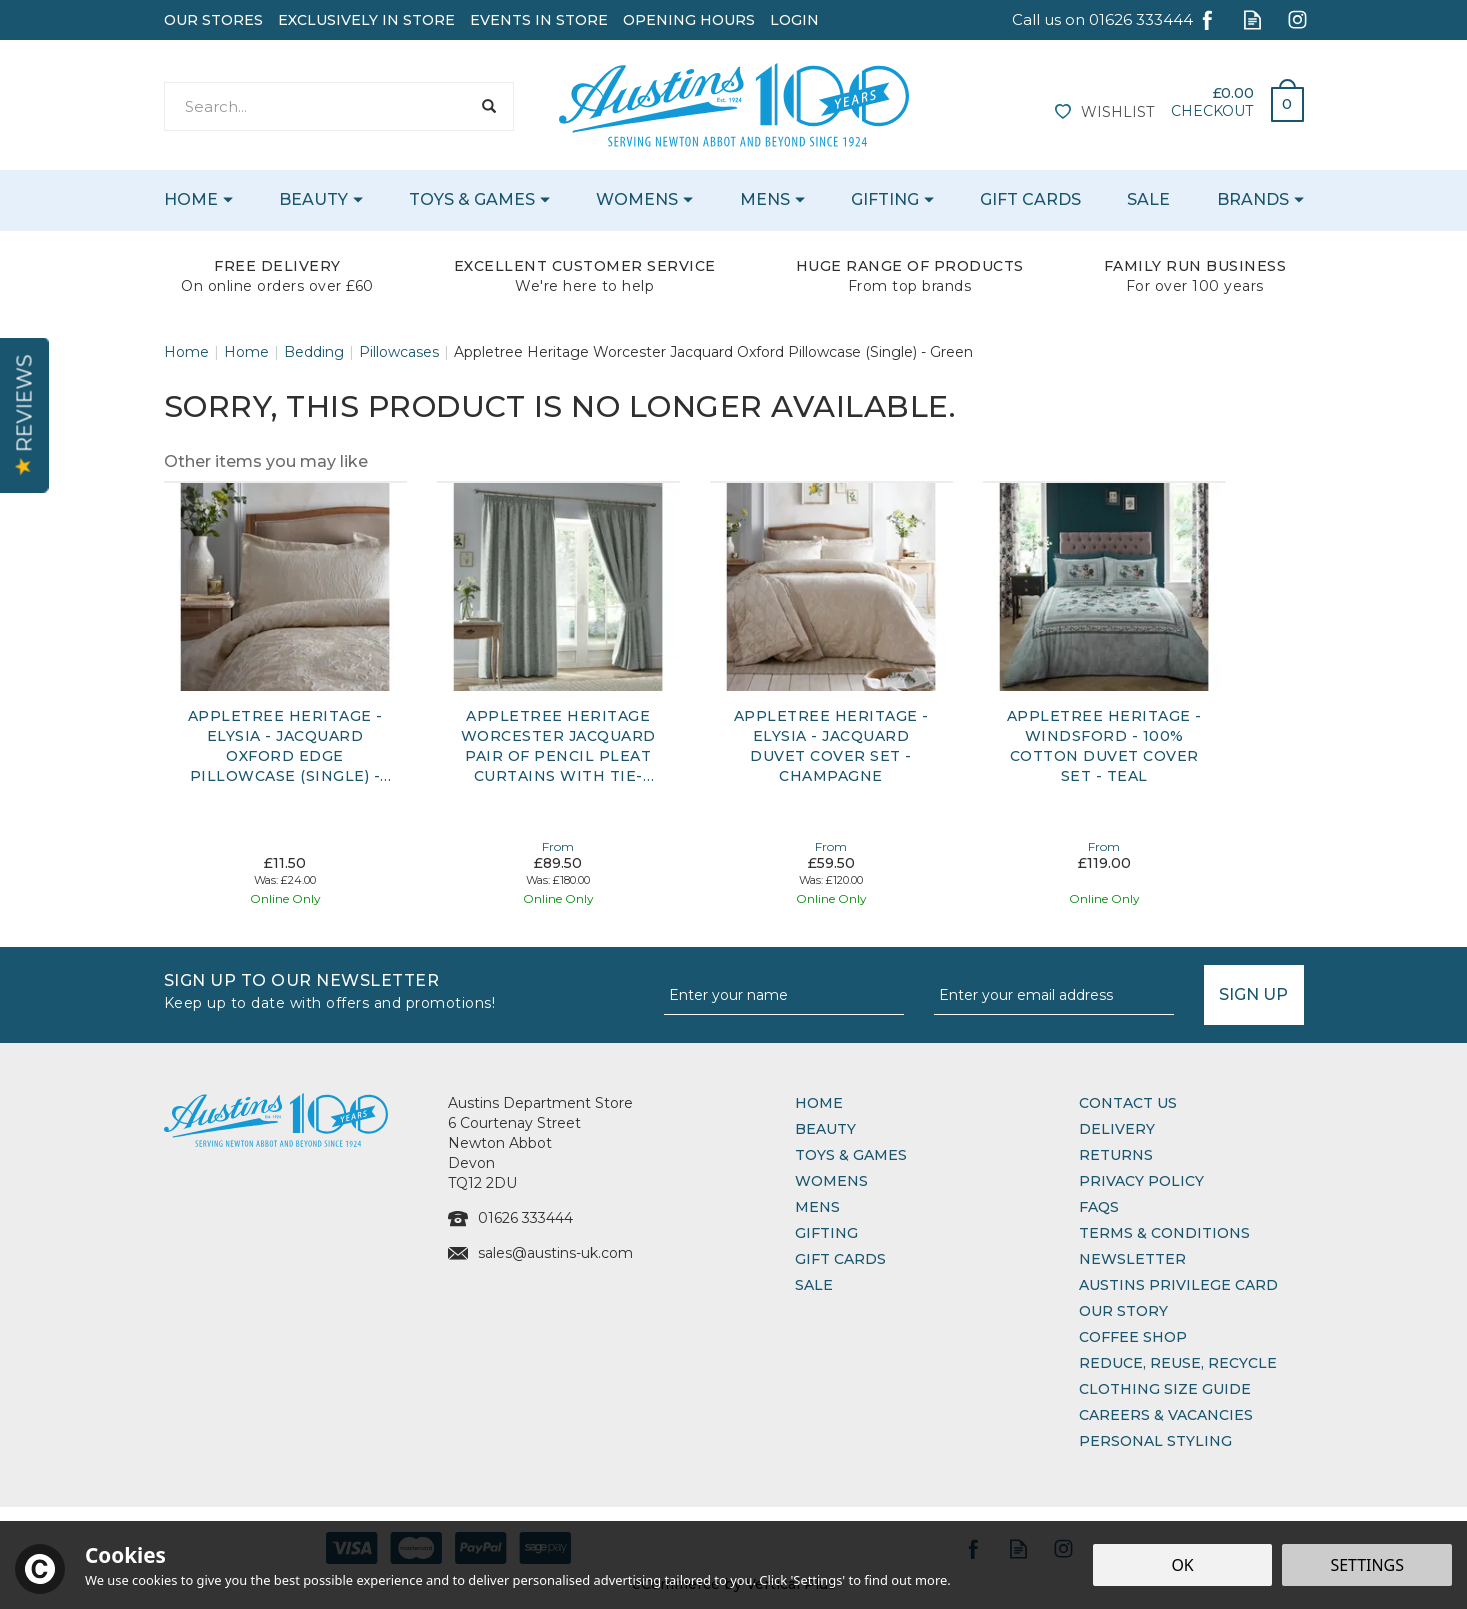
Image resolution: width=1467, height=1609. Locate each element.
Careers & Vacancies (1166, 1415)
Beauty (825, 1129)
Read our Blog (1252, 19)
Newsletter (1132, 1259)
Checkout (1212, 111)
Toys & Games (851, 1155)
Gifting (826, 1233)
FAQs (1099, 1207)
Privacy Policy (1141, 1181)
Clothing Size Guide (1165, 1389)
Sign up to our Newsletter (406, 989)
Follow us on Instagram (1297, 19)
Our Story (1123, 1311)
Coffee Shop (1133, 1337)
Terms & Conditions (1164, 1233)
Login (794, 20)
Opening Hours (689, 20)
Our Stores (213, 20)
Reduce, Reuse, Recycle (1178, 1363)
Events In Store (539, 20)
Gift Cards (840, 1259)
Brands (1253, 199)
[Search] (317, 106)
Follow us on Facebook (1207, 19)
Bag (1280, 99)
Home (819, 1103)
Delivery (1117, 1129)
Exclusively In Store (366, 20)
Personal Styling (1155, 1441)
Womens (831, 1181)
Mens (817, 1207)
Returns (1116, 1155)
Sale (814, 1285)
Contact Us (1128, 1103)
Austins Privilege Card (1178, 1285)
